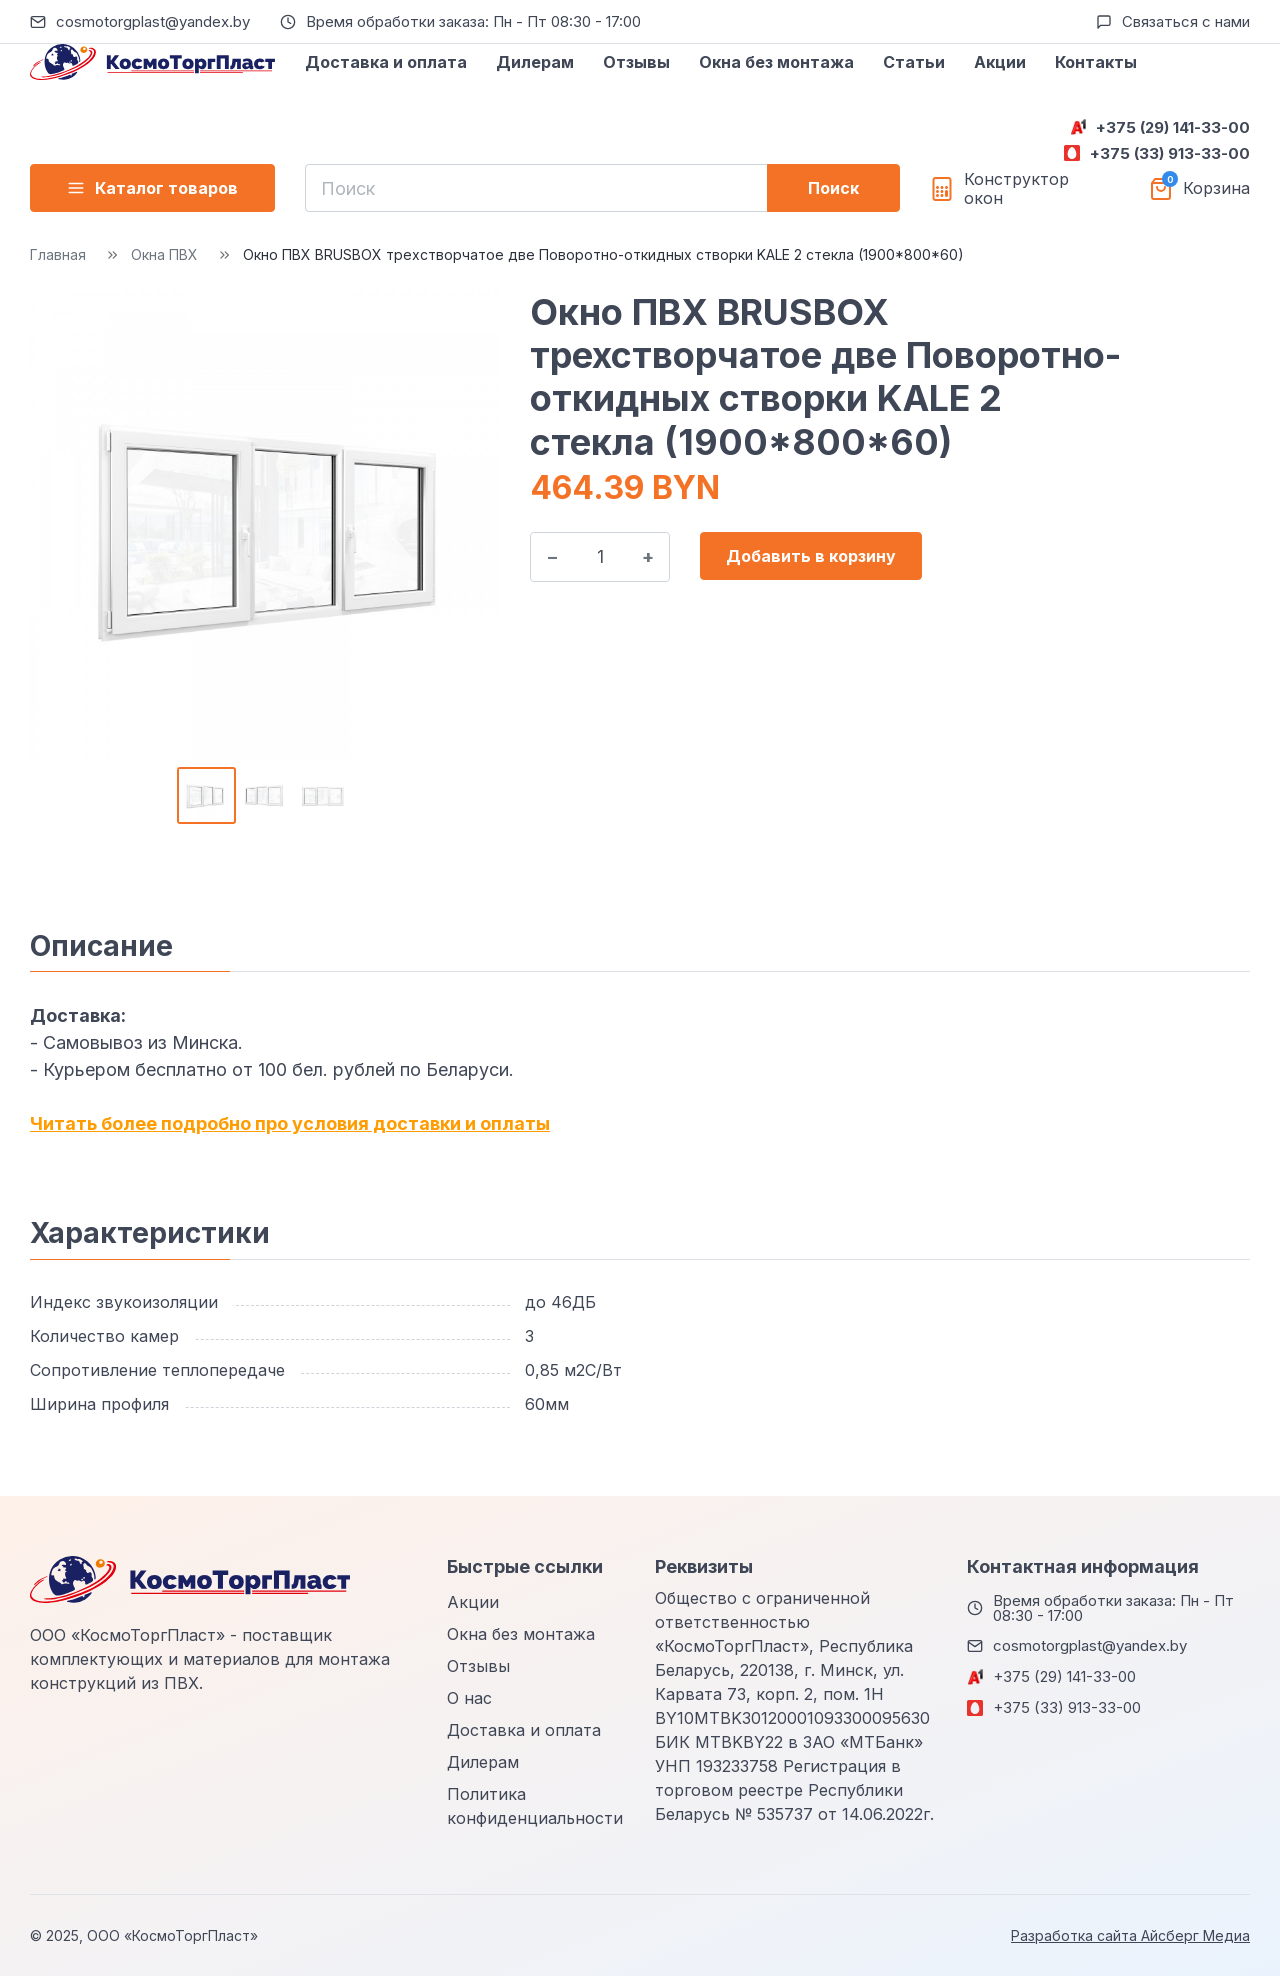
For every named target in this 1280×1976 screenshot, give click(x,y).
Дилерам (535, 62)
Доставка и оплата (386, 62)
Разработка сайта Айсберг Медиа (1130, 1935)
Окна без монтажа (776, 62)
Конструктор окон (1016, 189)
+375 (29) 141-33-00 (1173, 127)
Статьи (914, 62)
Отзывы (636, 62)
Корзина (1216, 188)
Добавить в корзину (811, 556)
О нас (469, 1698)
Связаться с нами (1186, 21)
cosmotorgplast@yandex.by (153, 21)
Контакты (1096, 62)
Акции (1000, 62)
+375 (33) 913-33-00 (1170, 153)
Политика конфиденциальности (535, 1806)
